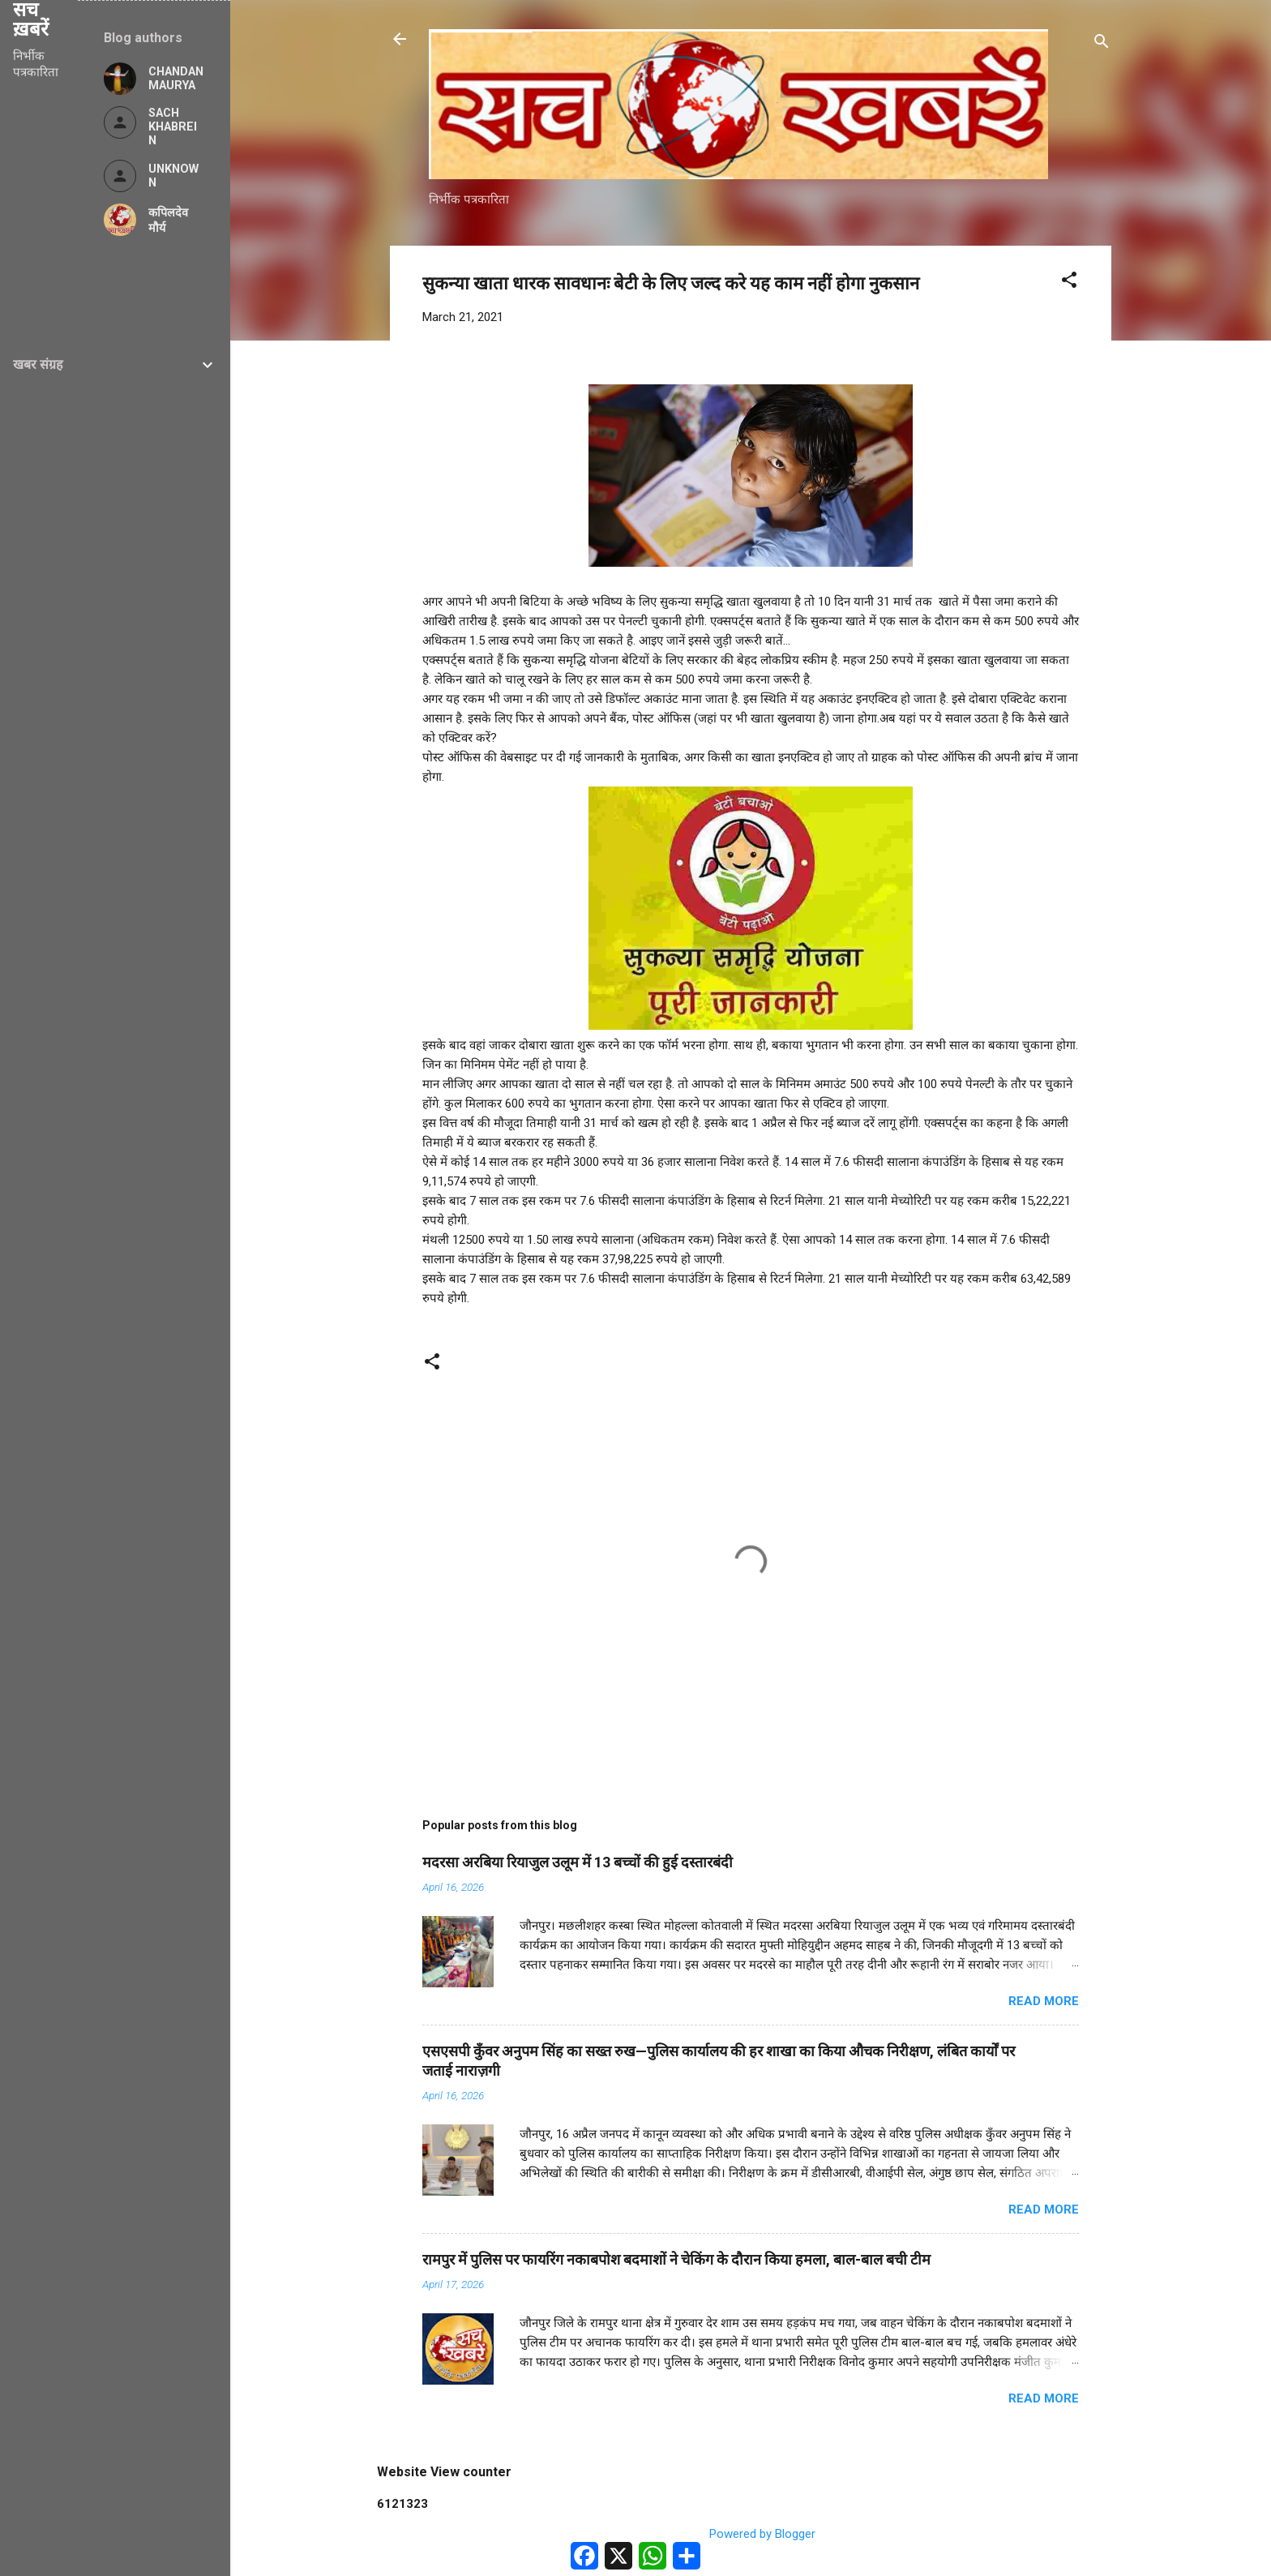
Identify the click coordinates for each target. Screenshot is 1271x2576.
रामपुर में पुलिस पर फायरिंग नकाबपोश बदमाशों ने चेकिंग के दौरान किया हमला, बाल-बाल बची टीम (676, 2259)
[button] (1069, 282)
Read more (1043, 2001)
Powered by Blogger (751, 2534)
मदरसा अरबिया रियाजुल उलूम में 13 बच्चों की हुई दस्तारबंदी (577, 1862)
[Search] (1101, 44)
